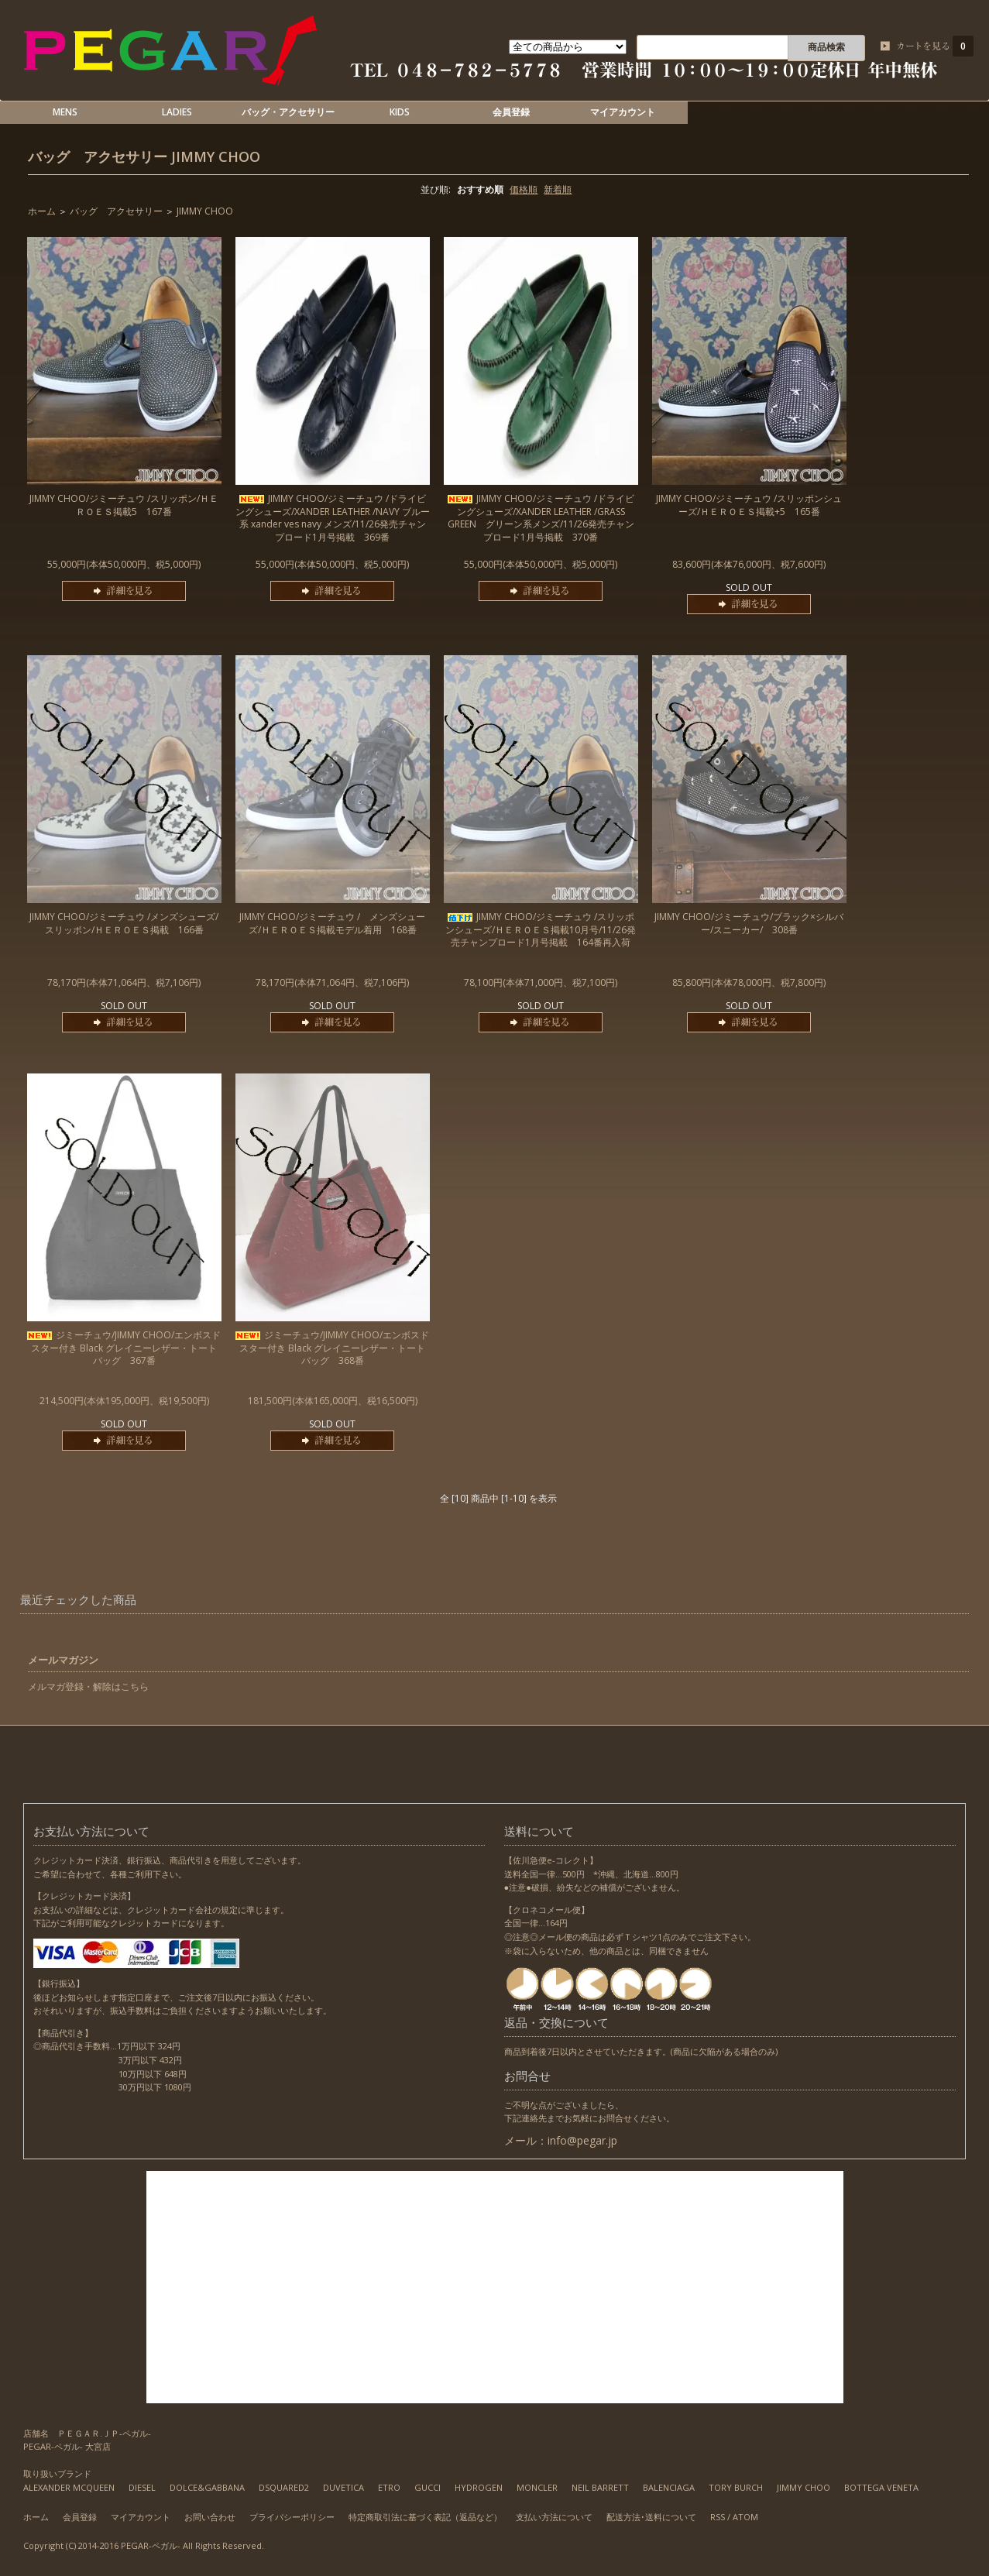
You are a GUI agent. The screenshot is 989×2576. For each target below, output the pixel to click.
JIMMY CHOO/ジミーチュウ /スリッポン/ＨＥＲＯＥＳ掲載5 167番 (123, 505)
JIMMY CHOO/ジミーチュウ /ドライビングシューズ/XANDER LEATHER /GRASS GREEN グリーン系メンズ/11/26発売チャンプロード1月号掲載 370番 (541, 518)
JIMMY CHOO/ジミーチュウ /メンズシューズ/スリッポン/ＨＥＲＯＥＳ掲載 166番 (123, 923)
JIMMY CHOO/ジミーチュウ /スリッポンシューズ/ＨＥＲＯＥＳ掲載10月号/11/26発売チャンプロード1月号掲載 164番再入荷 (540, 930)
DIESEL (142, 2487)
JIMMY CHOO (215, 156)
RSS (717, 2517)
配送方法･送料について (651, 2517)
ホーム (42, 211)
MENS (65, 111)
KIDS (400, 111)
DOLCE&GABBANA (207, 2487)
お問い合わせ (209, 2517)
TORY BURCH (736, 2487)
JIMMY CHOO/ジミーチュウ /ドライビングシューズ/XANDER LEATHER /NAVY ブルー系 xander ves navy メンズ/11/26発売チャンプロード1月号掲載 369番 (332, 518)
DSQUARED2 (284, 2487)
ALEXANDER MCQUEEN (69, 2487)
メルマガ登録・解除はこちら (88, 1686)
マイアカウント (622, 111)
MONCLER (537, 2487)
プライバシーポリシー (292, 2517)
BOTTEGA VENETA (881, 2487)
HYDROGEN (479, 2487)
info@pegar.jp (582, 2140)
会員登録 (511, 111)
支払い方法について (554, 2517)
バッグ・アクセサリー (288, 111)
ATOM (745, 2517)
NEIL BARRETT (600, 2487)
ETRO (389, 2487)
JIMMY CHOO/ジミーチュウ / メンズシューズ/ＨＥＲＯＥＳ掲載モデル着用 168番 (332, 923)
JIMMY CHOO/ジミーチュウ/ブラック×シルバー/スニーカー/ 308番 (748, 923)
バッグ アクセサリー (97, 156)
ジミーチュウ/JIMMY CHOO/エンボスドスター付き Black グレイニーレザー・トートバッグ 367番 (124, 1348)
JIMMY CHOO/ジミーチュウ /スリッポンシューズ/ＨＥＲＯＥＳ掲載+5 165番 (749, 505)
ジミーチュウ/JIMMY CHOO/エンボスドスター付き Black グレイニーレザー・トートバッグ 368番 (332, 1348)
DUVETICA (343, 2487)
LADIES (177, 111)
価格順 (523, 189)
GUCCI (427, 2487)
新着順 (558, 189)
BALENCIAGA (669, 2487)
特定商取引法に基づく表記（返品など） (425, 2517)
